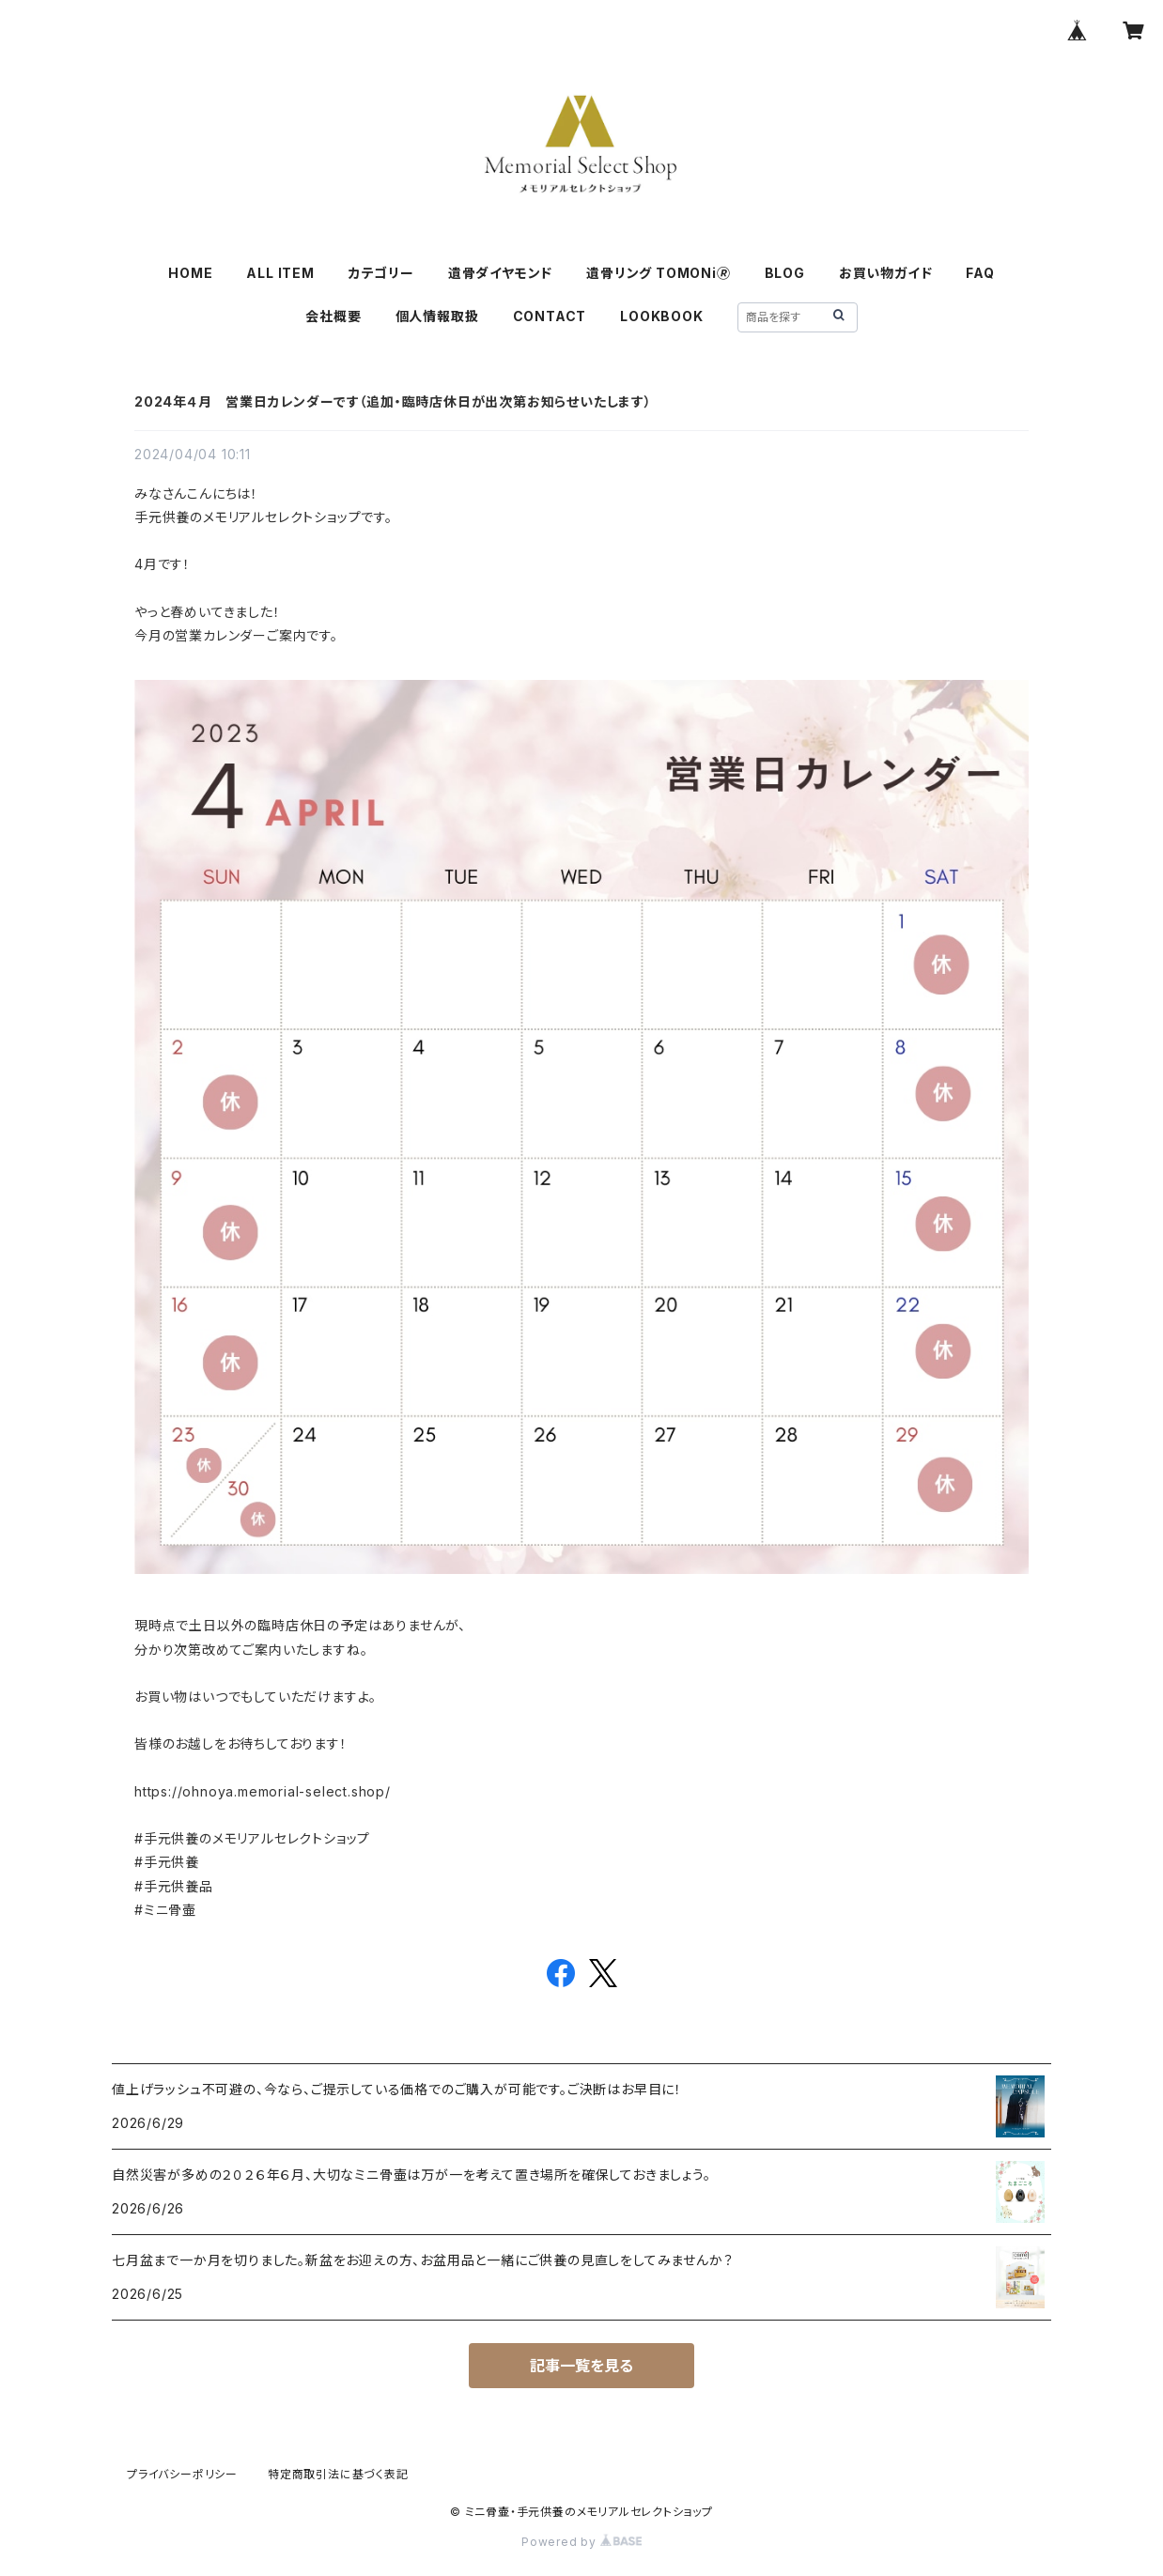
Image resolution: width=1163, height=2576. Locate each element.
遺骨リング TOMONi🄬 (658, 273)
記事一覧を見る (581, 2365)
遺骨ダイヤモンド (500, 273)
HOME (190, 273)
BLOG (785, 273)
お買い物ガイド (886, 273)
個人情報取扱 (437, 316)
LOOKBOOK (661, 316)
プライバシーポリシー (182, 2474)
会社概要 (333, 316)
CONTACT (550, 316)
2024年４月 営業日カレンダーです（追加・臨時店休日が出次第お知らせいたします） (393, 401)
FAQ (980, 273)
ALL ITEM (280, 273)
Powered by (581, 2542)
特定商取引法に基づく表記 (338, 2474)
